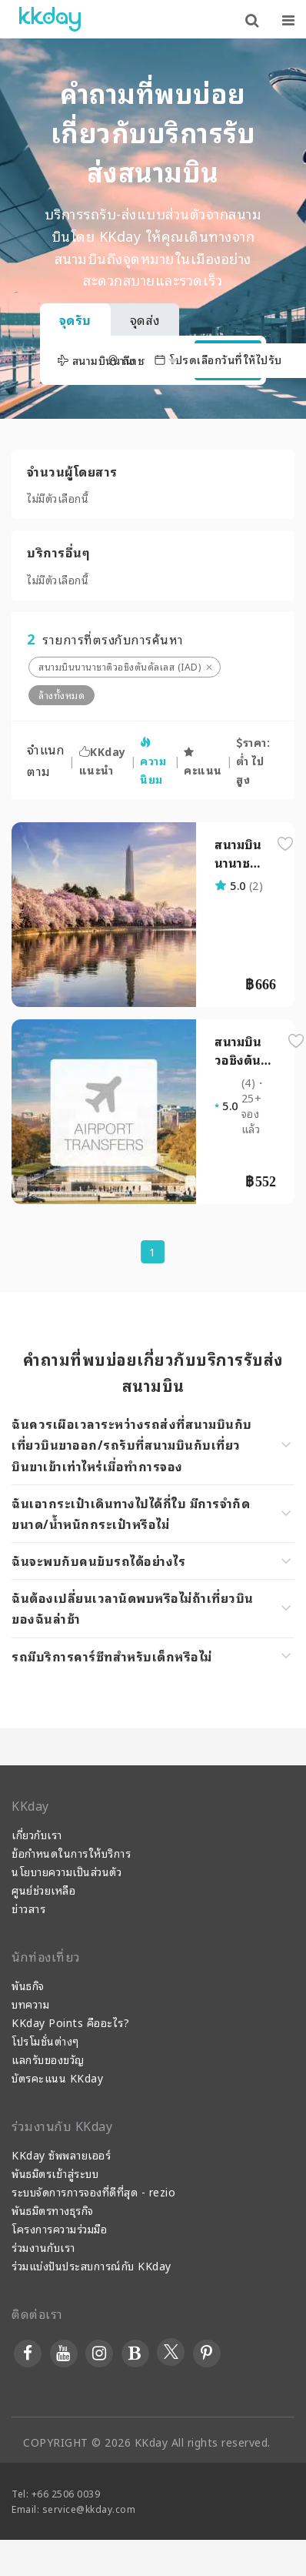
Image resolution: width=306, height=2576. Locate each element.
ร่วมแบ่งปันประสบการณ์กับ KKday (91, 2265)
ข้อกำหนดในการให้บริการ (71, 1853)
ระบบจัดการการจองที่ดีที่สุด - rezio (93, 2191)
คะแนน (203, 762)
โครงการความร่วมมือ (59, 2228)
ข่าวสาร (28, 1908)
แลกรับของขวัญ (48, 2059)
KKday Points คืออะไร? (70, 2022)
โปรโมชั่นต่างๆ (45, 2040)
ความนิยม (153, 762)
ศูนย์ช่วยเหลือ (43, 1890)
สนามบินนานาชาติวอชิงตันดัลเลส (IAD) (119, 666)
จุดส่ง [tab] (145, 319)
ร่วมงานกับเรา (43, 2247)
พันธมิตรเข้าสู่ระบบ (55, 2173)
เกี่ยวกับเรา (37, 1834)
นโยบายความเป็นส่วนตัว (66, 1871)
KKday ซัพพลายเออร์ (61, 2154)
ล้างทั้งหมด (61, 694)
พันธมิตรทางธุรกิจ (53, 2210)
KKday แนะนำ (102, 760)
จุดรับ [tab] (75, 319)
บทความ (30, 2003)
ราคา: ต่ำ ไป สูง (253, 760)
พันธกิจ (28, 1985)
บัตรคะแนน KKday (57, 2077)
